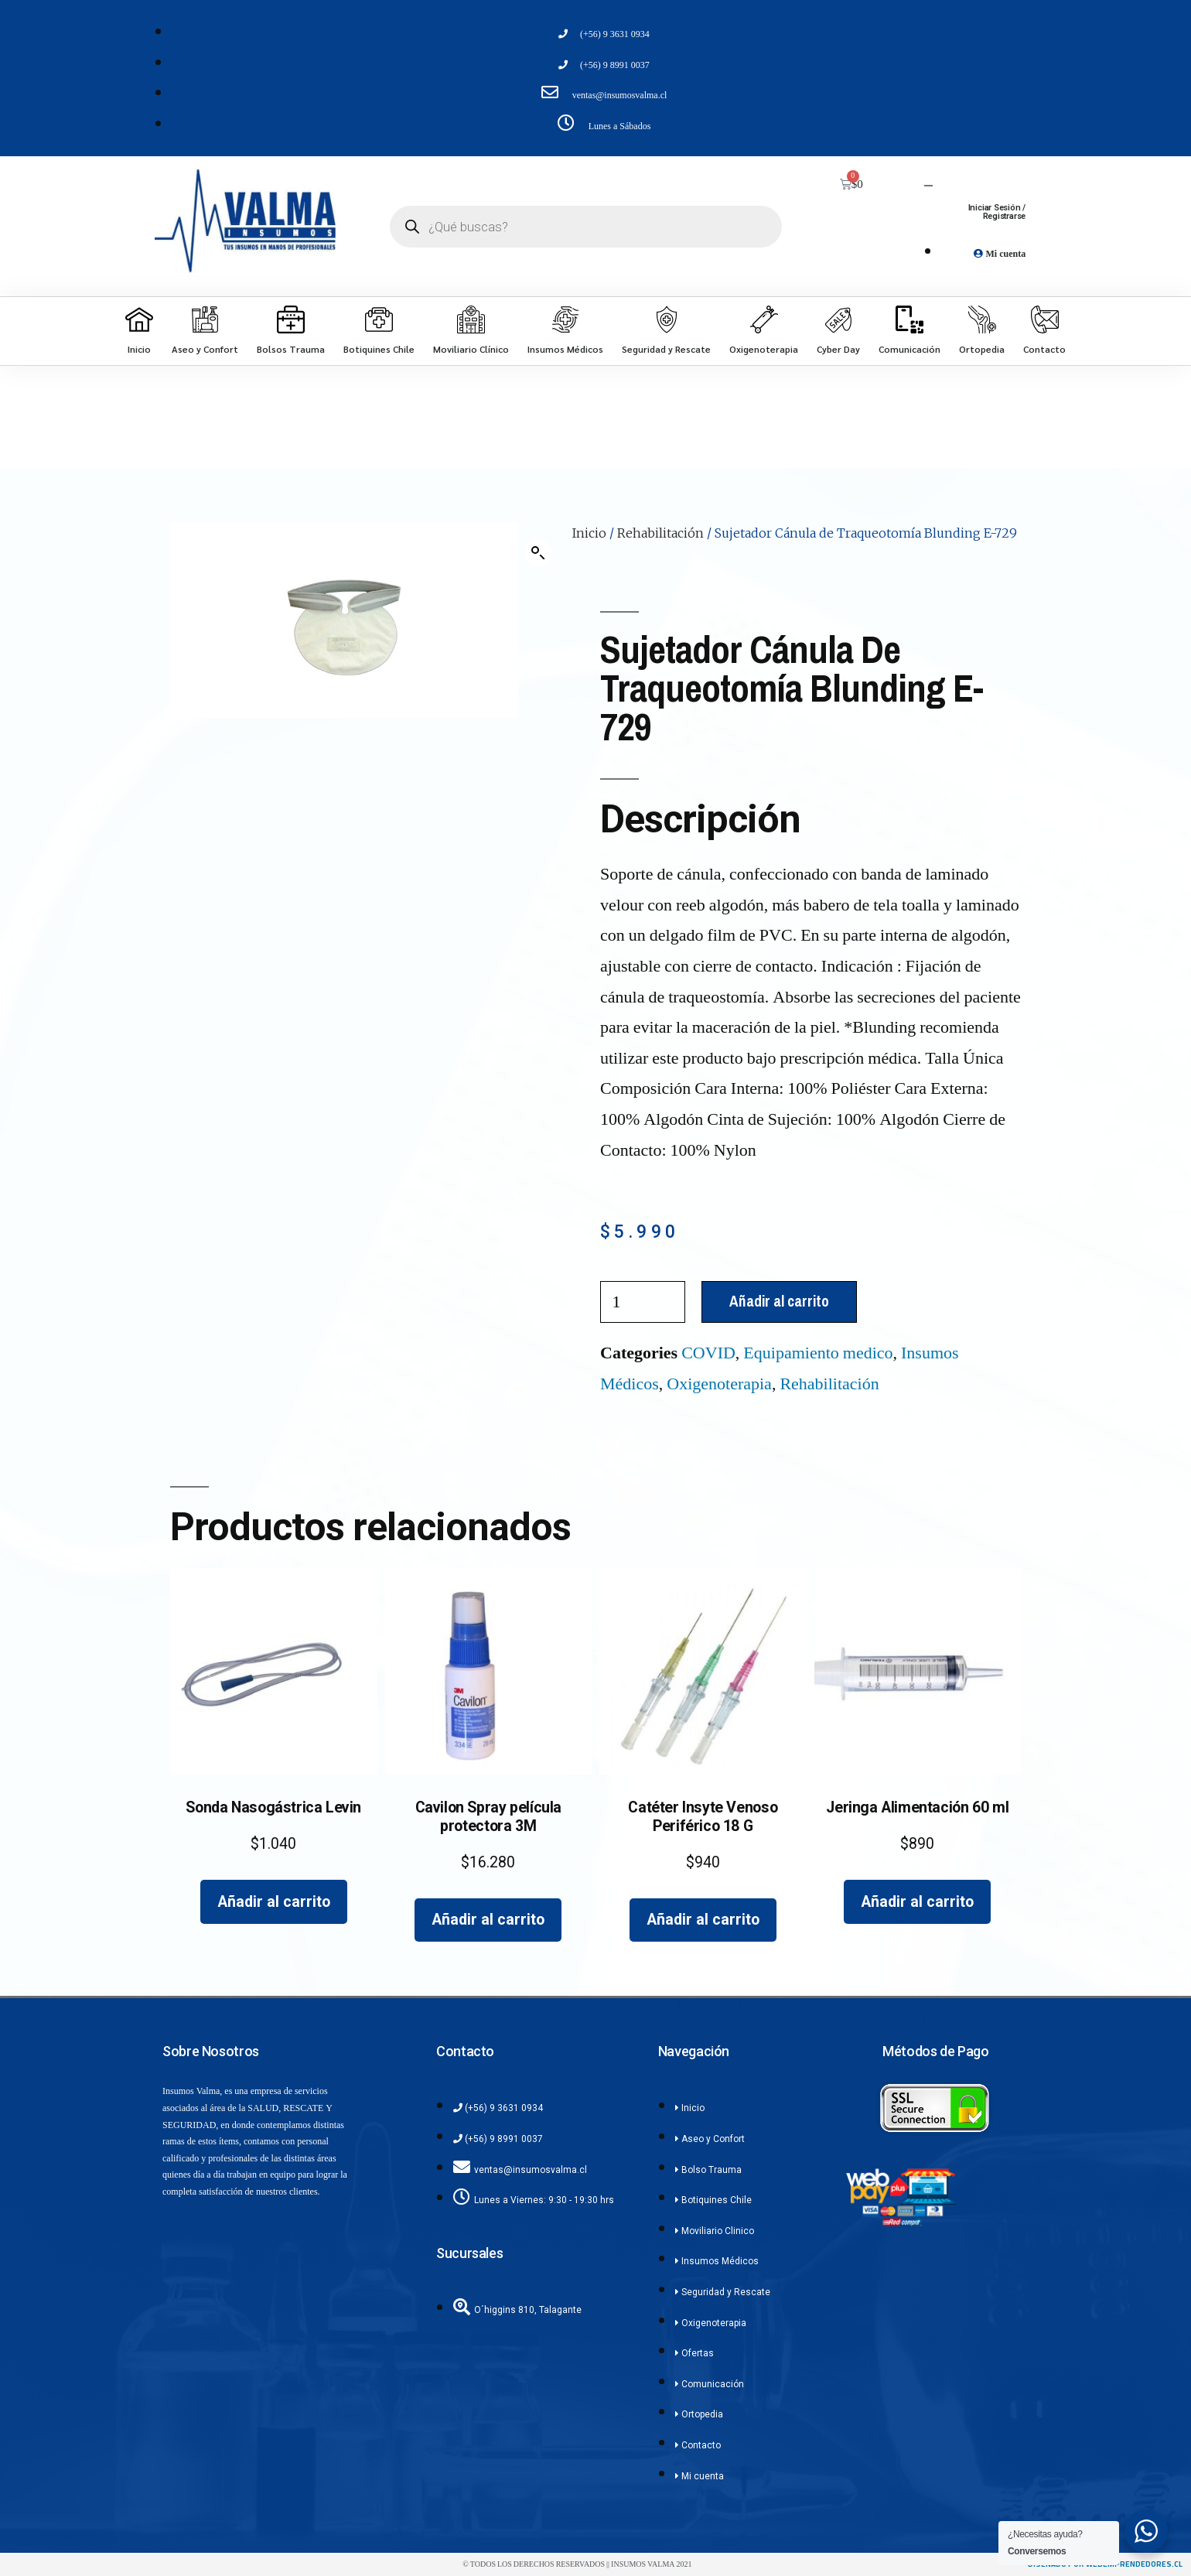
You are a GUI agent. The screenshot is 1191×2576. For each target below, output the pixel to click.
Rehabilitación (660, 533)
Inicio (589, 533)
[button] (538, 553)
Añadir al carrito (779, 1301)
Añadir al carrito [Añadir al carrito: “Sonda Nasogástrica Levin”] (273, 1902)
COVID (708, 1353)
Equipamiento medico (817, 1353)
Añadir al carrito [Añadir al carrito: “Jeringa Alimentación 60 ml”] (917, 1902)
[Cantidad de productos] (642, 1301)
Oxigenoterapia (719, 1384)
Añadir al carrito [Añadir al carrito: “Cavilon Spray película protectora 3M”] (488, 1920)
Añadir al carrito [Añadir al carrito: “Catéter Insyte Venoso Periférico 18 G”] (703, 1920)
